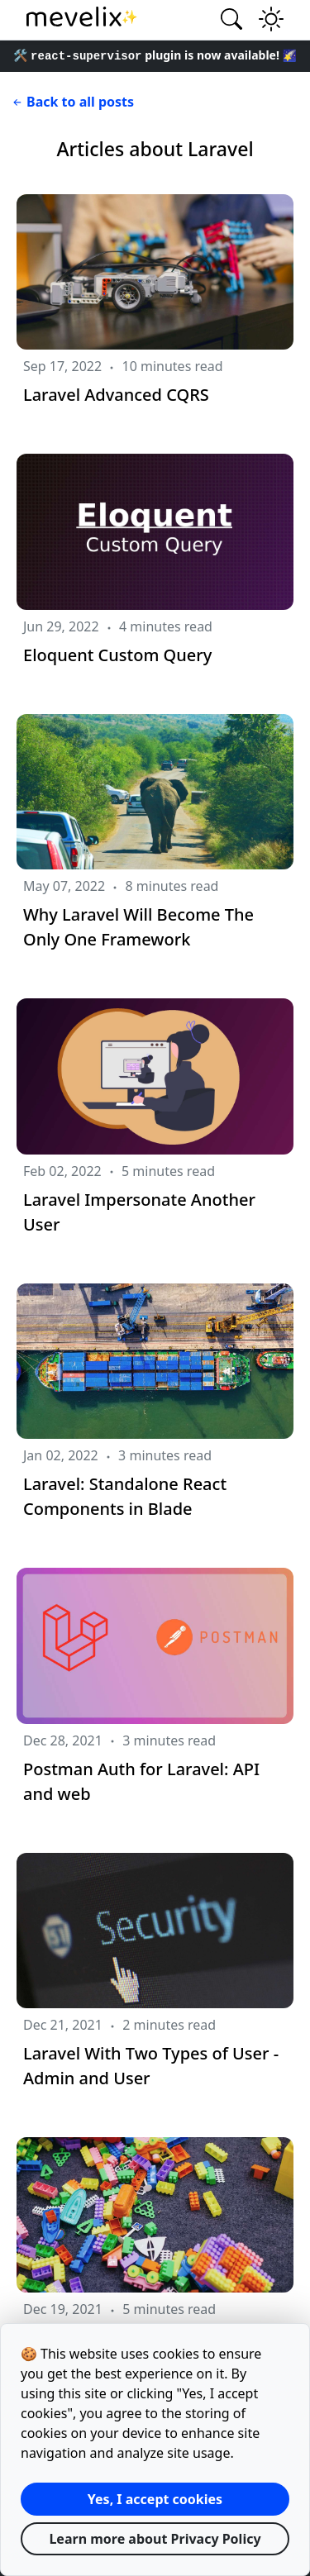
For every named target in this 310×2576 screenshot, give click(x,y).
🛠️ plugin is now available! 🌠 (155, 55)
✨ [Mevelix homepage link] (82, 16)
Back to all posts (72, 102)
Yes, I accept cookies (155, 2499)
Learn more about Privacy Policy (154, 2539)
